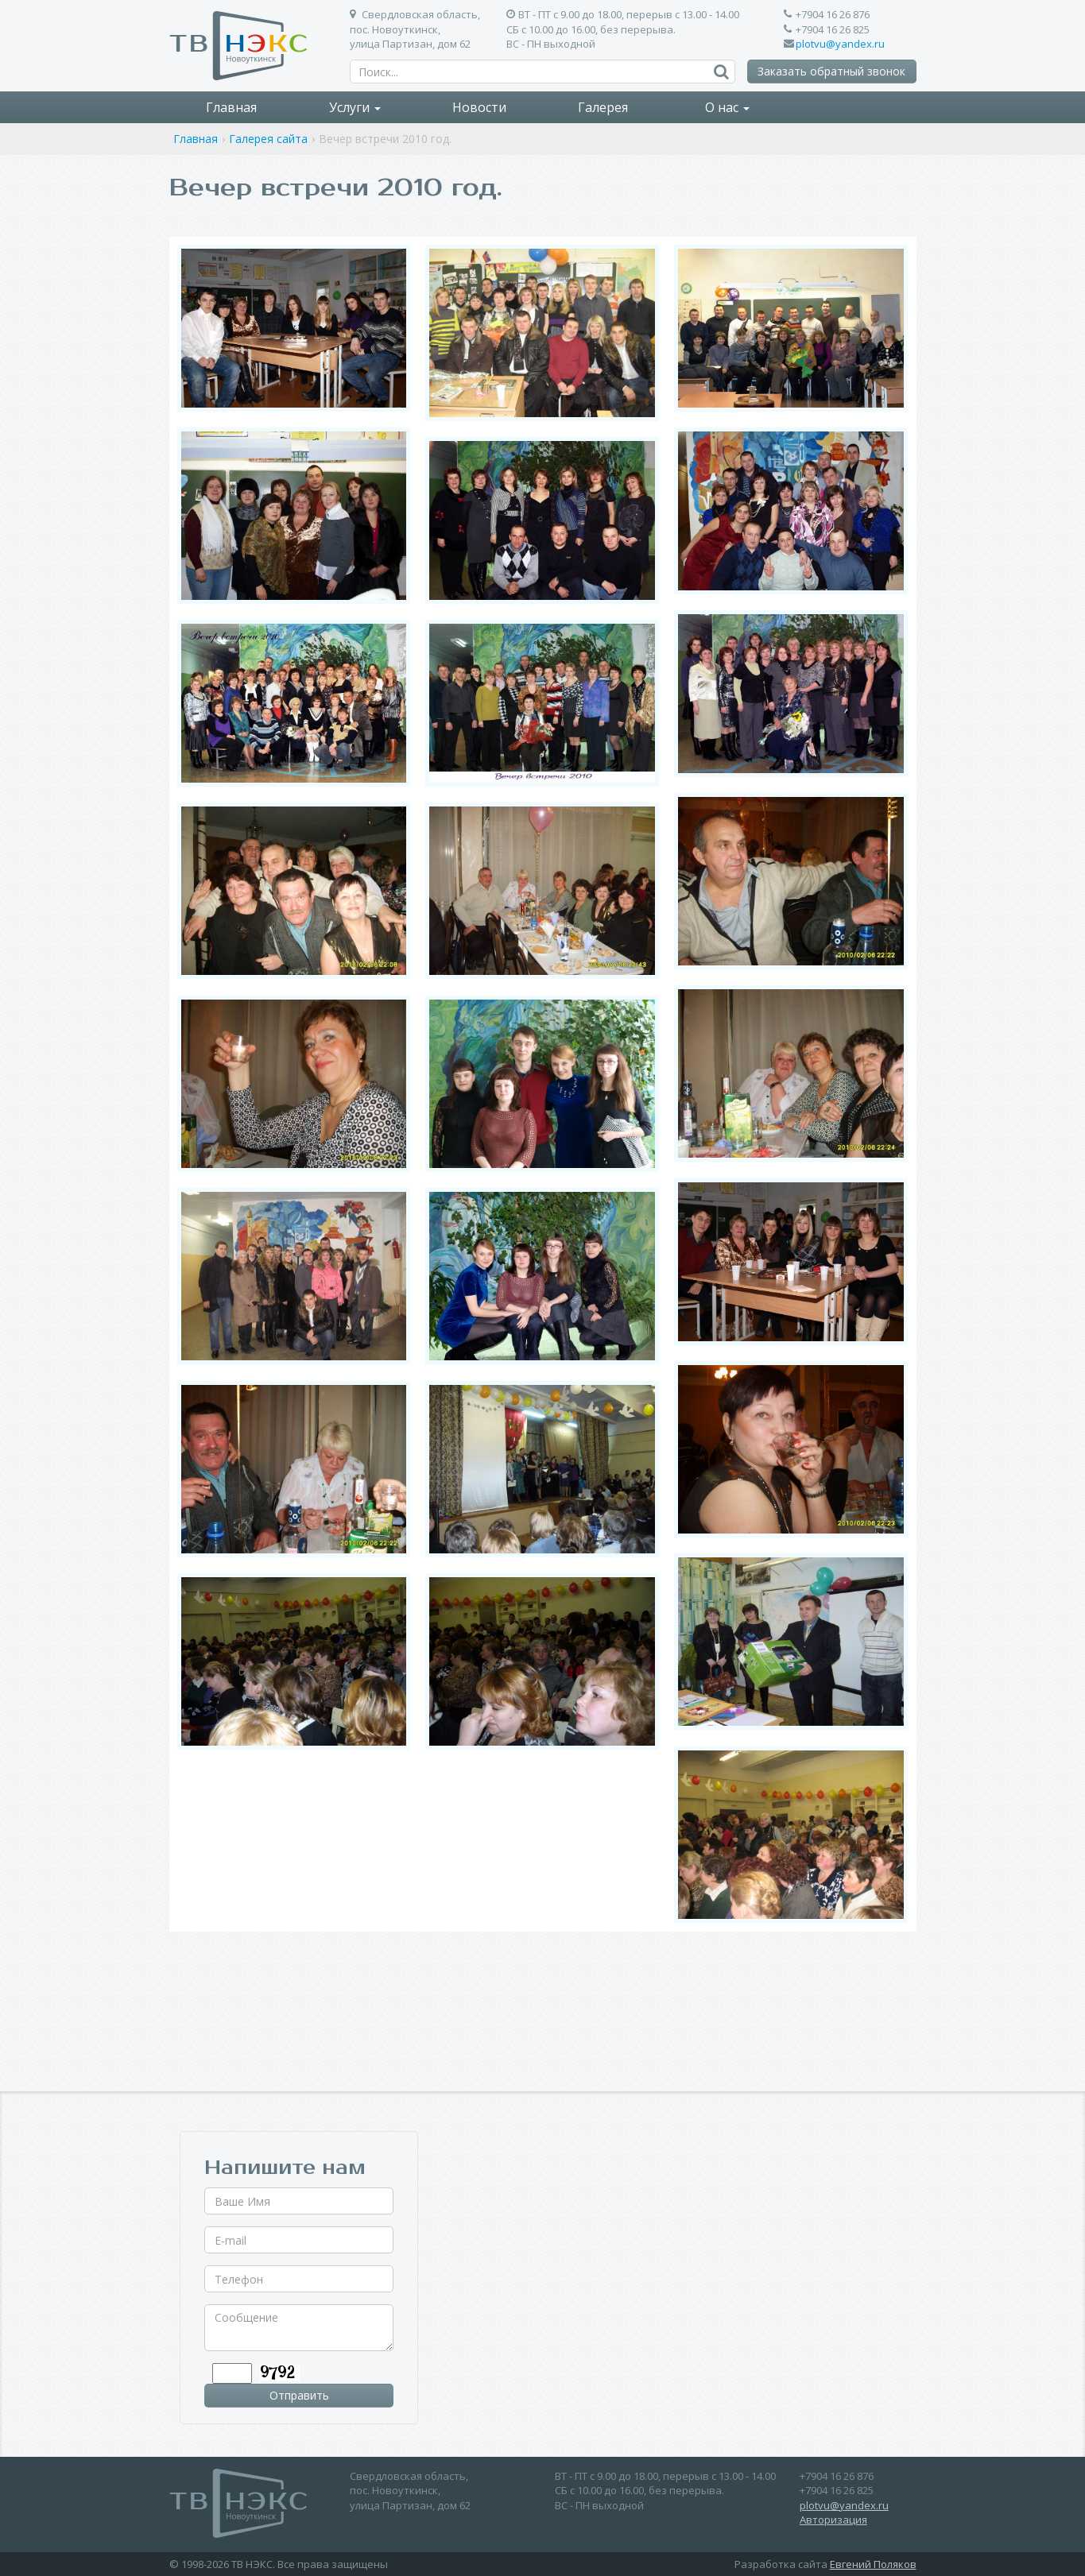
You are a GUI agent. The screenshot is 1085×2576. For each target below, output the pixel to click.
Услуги (355, 107)
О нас (727, 107)
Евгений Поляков (873, 2564)
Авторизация (833, 2519)
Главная (231, 107)
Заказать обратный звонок (831, 71)
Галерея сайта (268, 138)
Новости (479, 107)
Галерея (603, 107)
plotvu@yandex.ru (840, 44)
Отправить (299, 2395)
